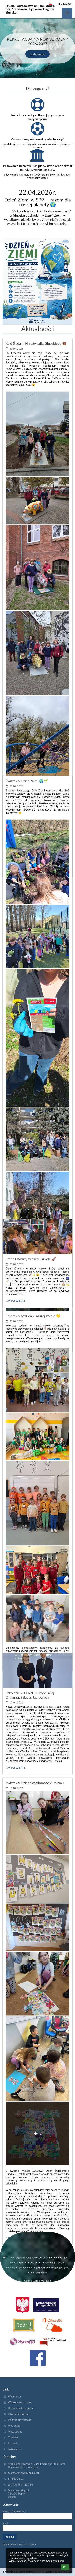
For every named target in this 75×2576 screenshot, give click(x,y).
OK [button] (65, 2567)
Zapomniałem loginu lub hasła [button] (19, 2544)
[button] (67, 13)
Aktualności (14, 2449)
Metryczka (14, 2425)
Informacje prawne (18, 2414)
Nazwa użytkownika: (14, 2511)
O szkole (13, 2437)
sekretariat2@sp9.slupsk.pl (23, 2472)
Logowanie (64, 4)
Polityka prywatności (20, 2419)
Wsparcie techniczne (19, 2402)
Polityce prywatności (53, 2561)
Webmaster (14, 2396)
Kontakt (12, 2443)
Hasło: (6, 2523)
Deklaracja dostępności (21, 2408)
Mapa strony (15, 2431)
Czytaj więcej (37, 54)
